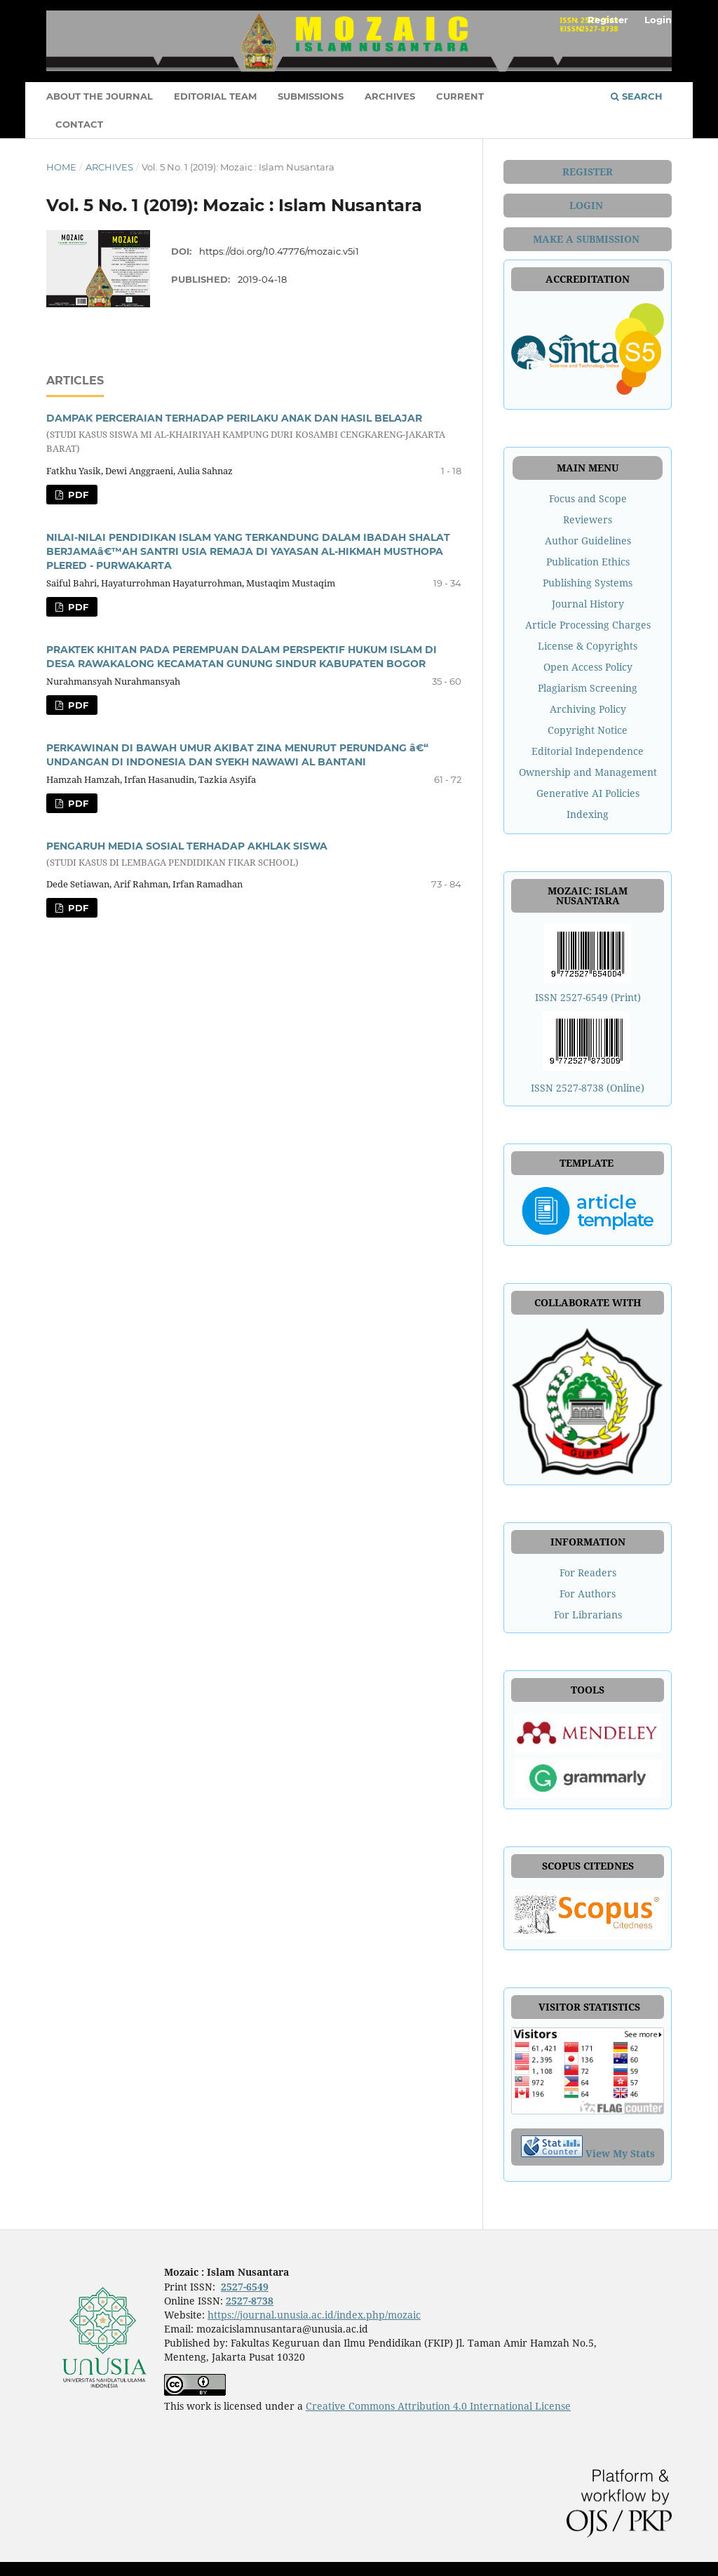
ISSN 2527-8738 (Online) (587, 1087)
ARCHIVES (390, 96)
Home (61, 167)
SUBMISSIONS (311, 96)
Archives (109, 167)
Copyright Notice (588, 730)
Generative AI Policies (587, 793)
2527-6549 (245, 2286)
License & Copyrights (587, 645)
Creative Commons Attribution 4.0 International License (438, 2406)
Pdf (76, 494)
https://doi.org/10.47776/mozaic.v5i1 (279, 251)
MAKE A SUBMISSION (587, 239)
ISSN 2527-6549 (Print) (588, 997)
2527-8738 (249, 2300)
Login (658, 19)
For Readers (588, 1572)
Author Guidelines (588, 540)
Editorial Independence (587, 751)
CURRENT (460, 96)
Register (608, 19)
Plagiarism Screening (587, 688)
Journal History (588, 603)
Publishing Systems (587, 582)
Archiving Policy (588, 709)
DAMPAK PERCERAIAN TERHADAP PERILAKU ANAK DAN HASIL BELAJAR (253, 433)
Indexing (588, 814)
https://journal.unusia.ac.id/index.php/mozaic (314, 2314)
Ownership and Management (588, 772)
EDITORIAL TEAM (215, 96)
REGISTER (587, 171)
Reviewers (587, 519)
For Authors (588, 1593)
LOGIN (587, 205)
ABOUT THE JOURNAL (99, 96)
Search (637, 96)
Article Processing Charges (588, 624)
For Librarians (588, 1614)
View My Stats (620, 2153)
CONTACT (79, 124)
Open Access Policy (587, 666)
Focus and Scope (588, 498)
